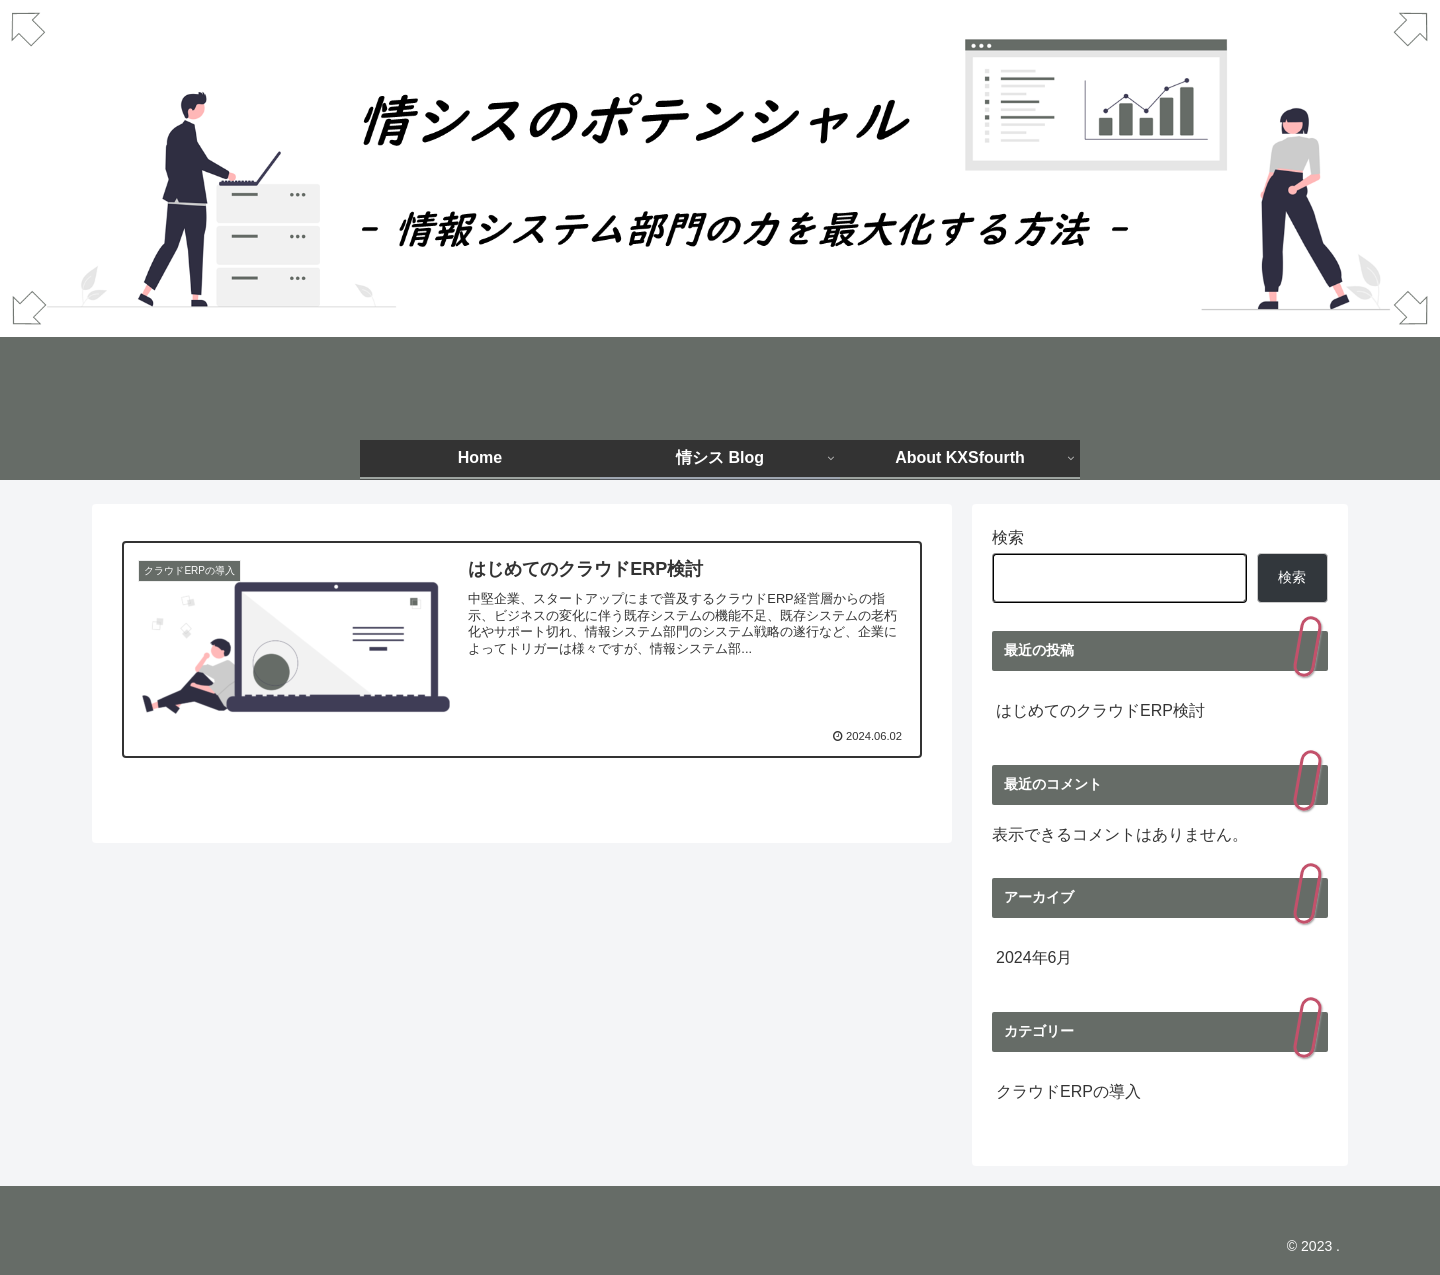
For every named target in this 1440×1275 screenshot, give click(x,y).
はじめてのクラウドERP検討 (1100, 710)
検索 (1008, 537)
